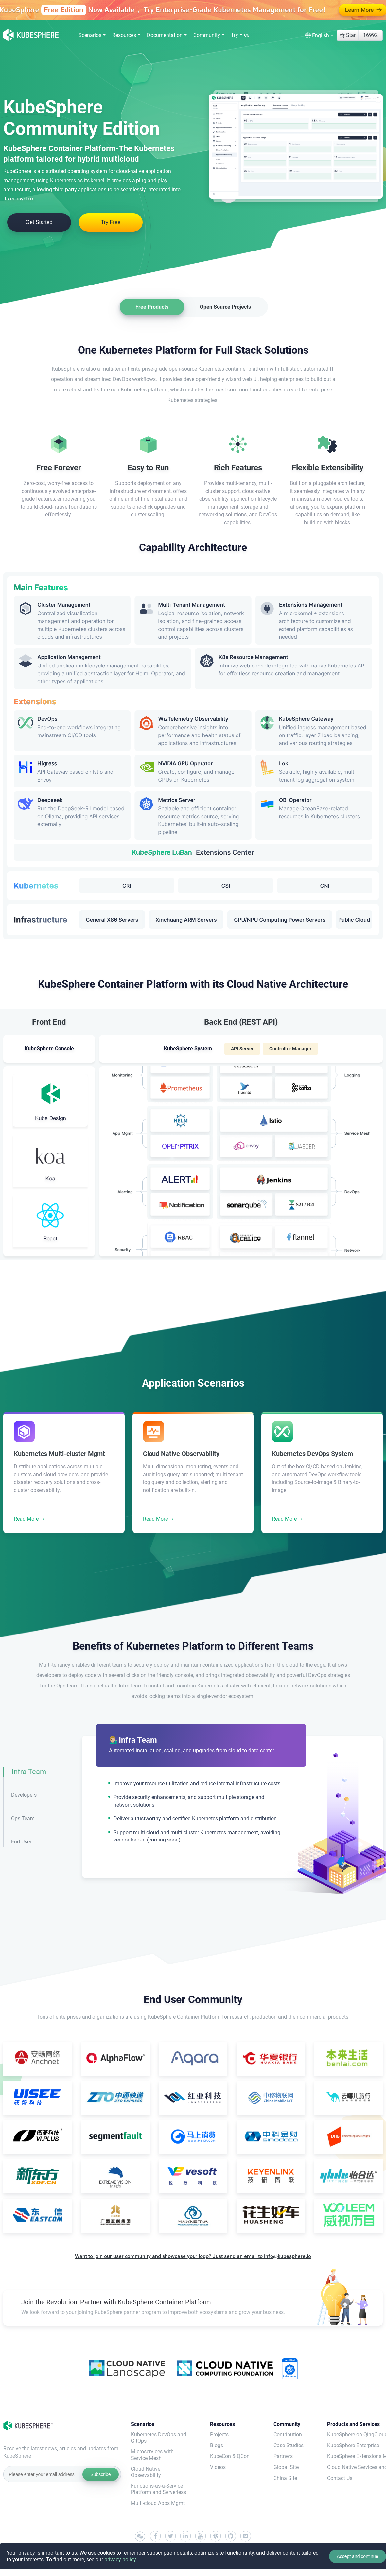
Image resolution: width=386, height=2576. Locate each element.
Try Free (240, 35)
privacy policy (120, 2559)
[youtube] (200, 2536)
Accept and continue (357, 2556)
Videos (218, 2467)
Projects (219, 2434)
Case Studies (288, 2445)
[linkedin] (185, 2536)
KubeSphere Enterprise (353, 2445)
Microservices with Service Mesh (152, 2454)
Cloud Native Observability (146, 2472)
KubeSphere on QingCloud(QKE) (355, 2434)
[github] (230, 2536)
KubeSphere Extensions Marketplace (355, 2456)
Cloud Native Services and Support (355, 2467)
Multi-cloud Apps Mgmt (158, 2503)
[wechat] (140, 2536)
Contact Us (339, 2478)
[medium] (245, 2536)
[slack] (215, 2536)
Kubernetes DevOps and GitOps (158, 2437)
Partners (283, 2456)
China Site (285, 2478)
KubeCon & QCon (230, 2456)
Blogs (216, 2445)
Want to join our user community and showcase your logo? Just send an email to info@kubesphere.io (193, 2256)
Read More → (29, 1519)
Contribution (287, 2434)
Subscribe (100, 2474)
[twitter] (170, 2536)
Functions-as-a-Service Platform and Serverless (158, 2489)
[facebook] (155, 2536)
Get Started (39, 222)
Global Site (286, 2467)
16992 (370, 35)
